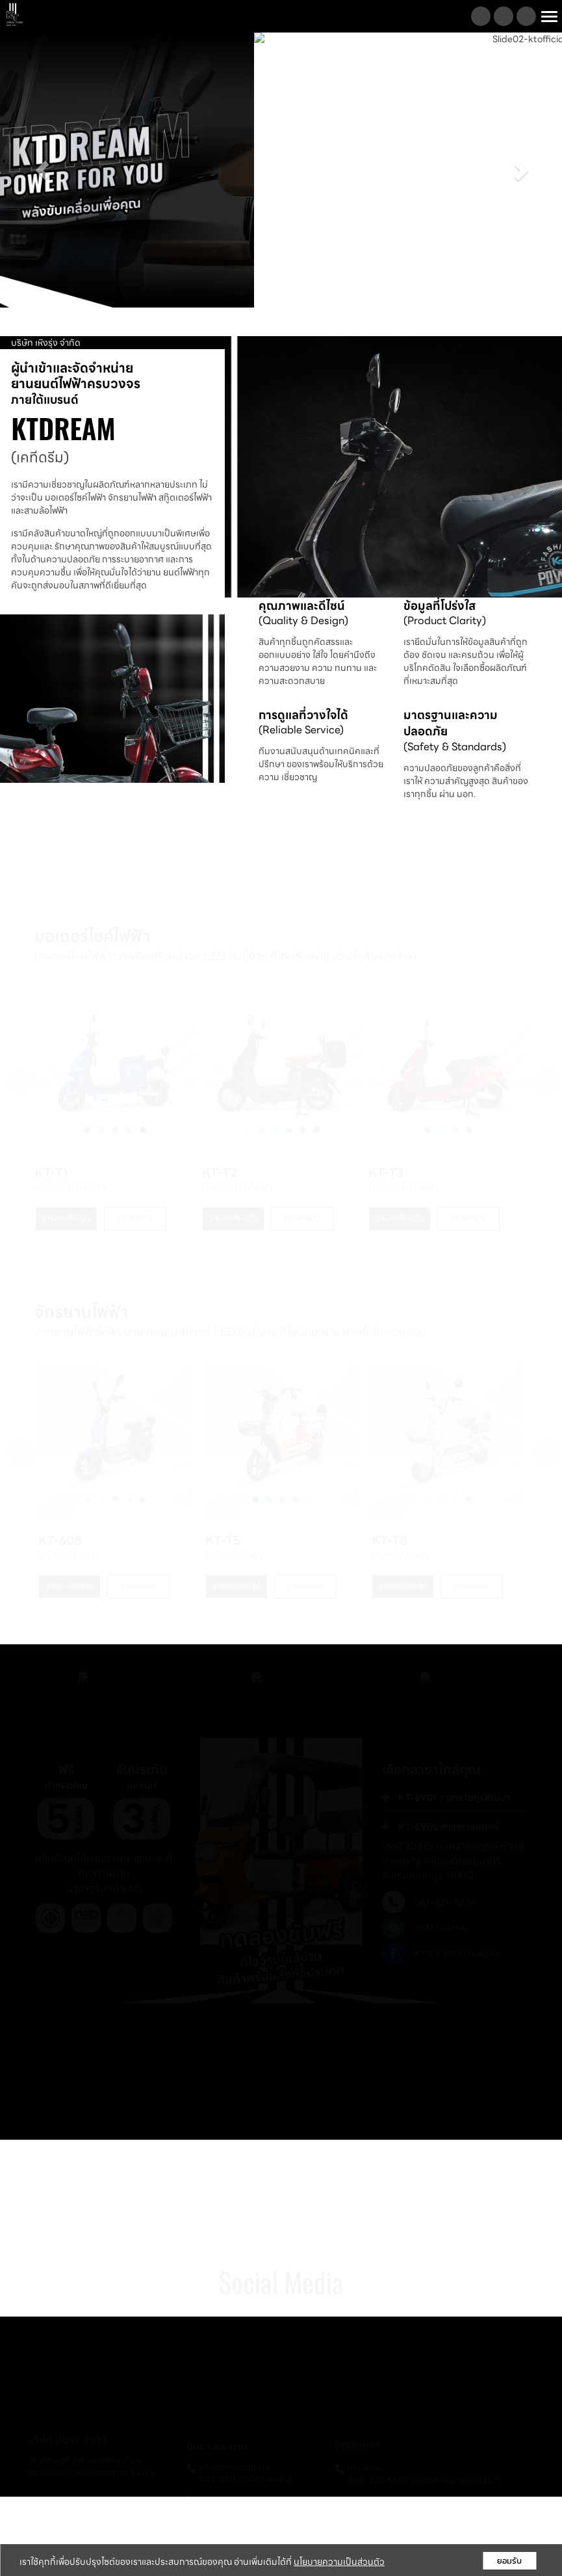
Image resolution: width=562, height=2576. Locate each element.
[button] (42, 170)
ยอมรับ (509, 2561)
